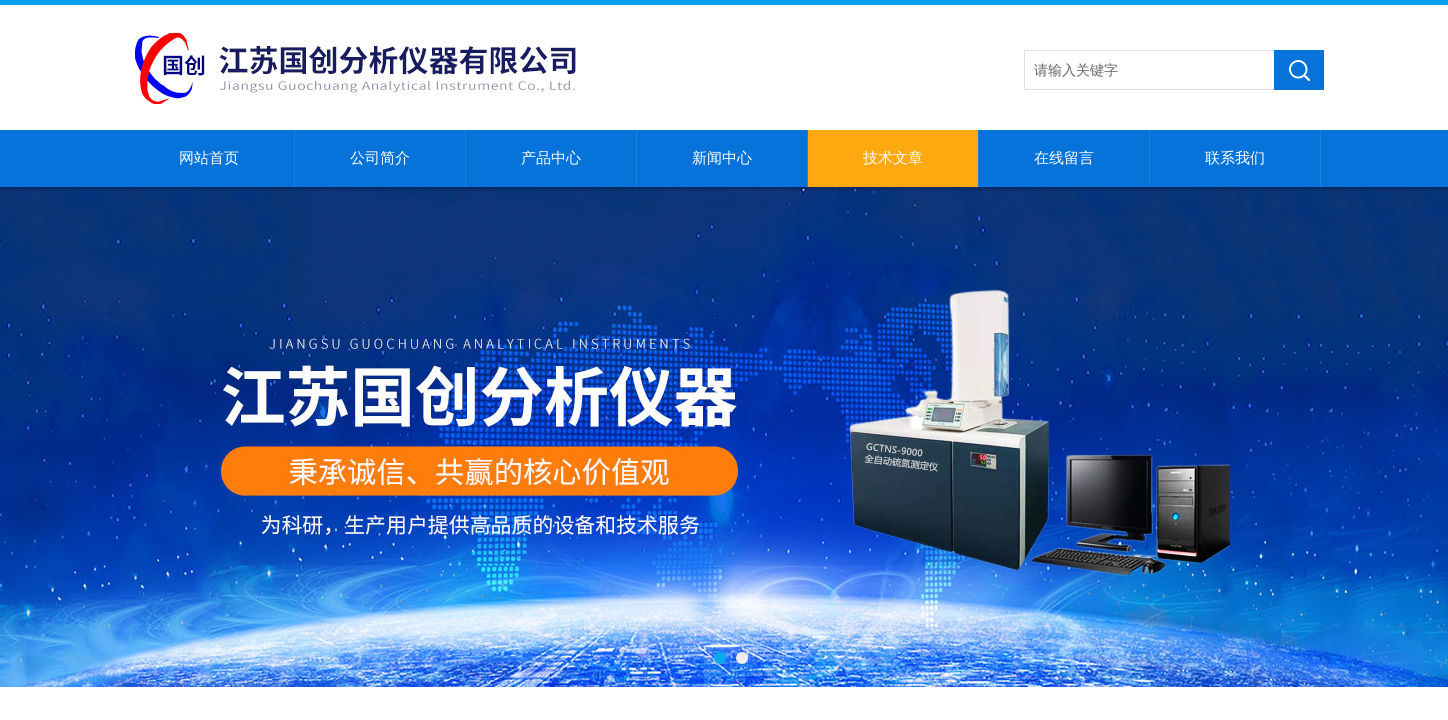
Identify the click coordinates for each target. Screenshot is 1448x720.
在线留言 (1064, 158)
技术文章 (893, 158)
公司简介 (380, 158)
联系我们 (1235, 158)
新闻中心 (722, 158)
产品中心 (551, 158)
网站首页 (209, 158)
